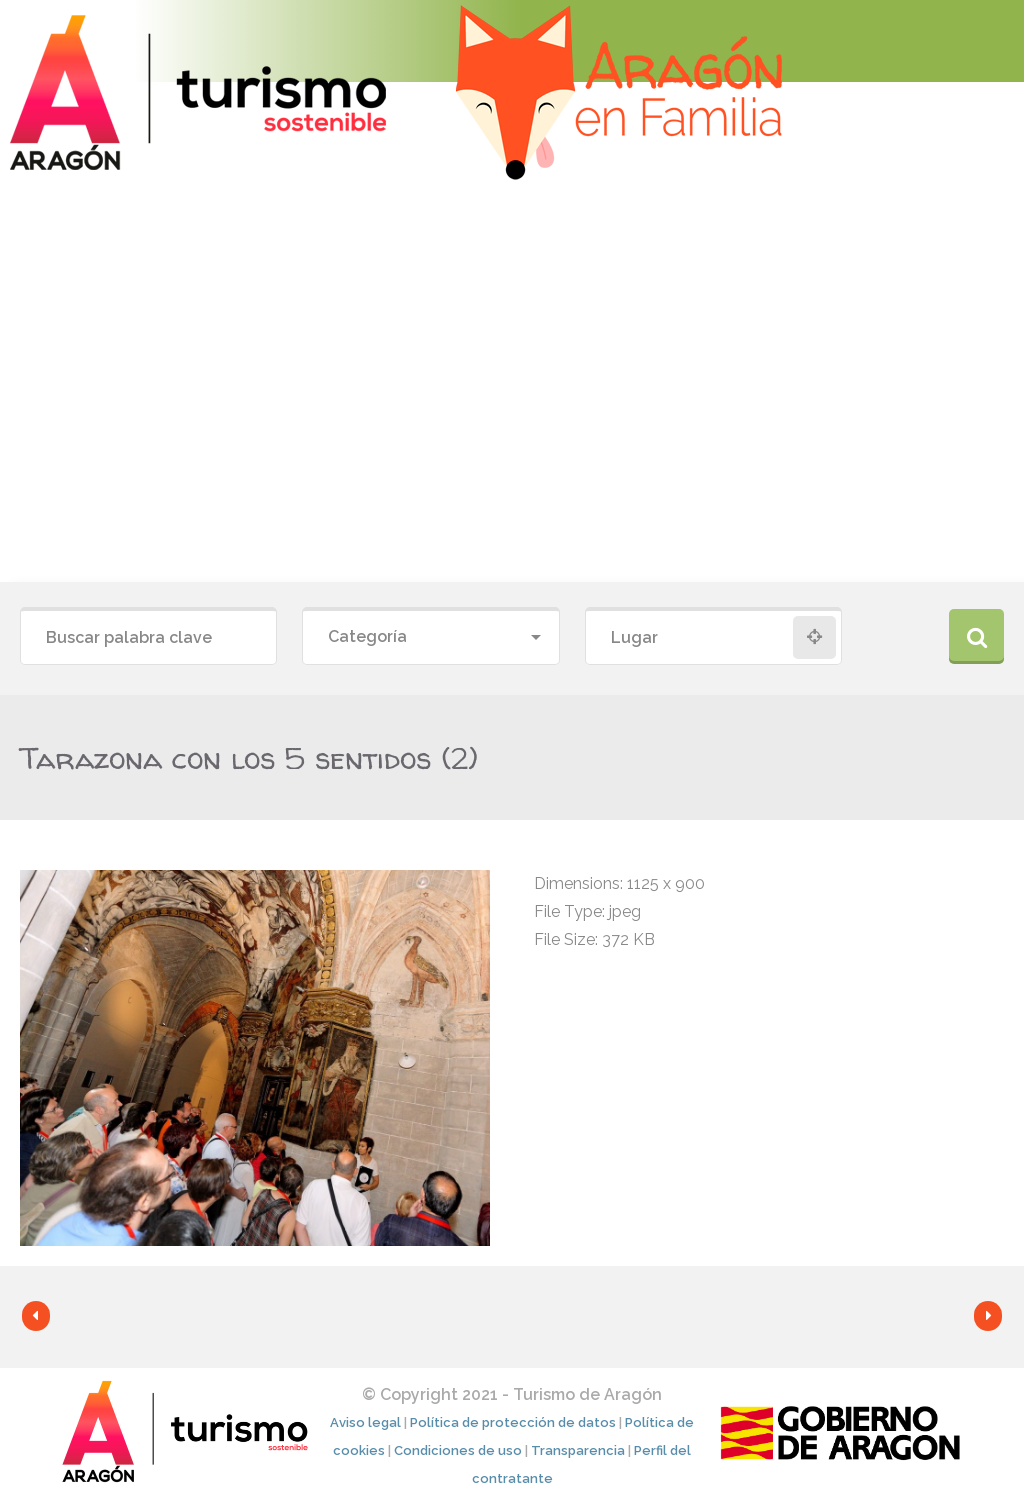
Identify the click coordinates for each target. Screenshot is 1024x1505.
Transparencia (578, 1450)
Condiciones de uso (458, 1450)
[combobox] (430, 637)
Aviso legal (365, 1422)
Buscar (976, 636)
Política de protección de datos (513, 1422)
